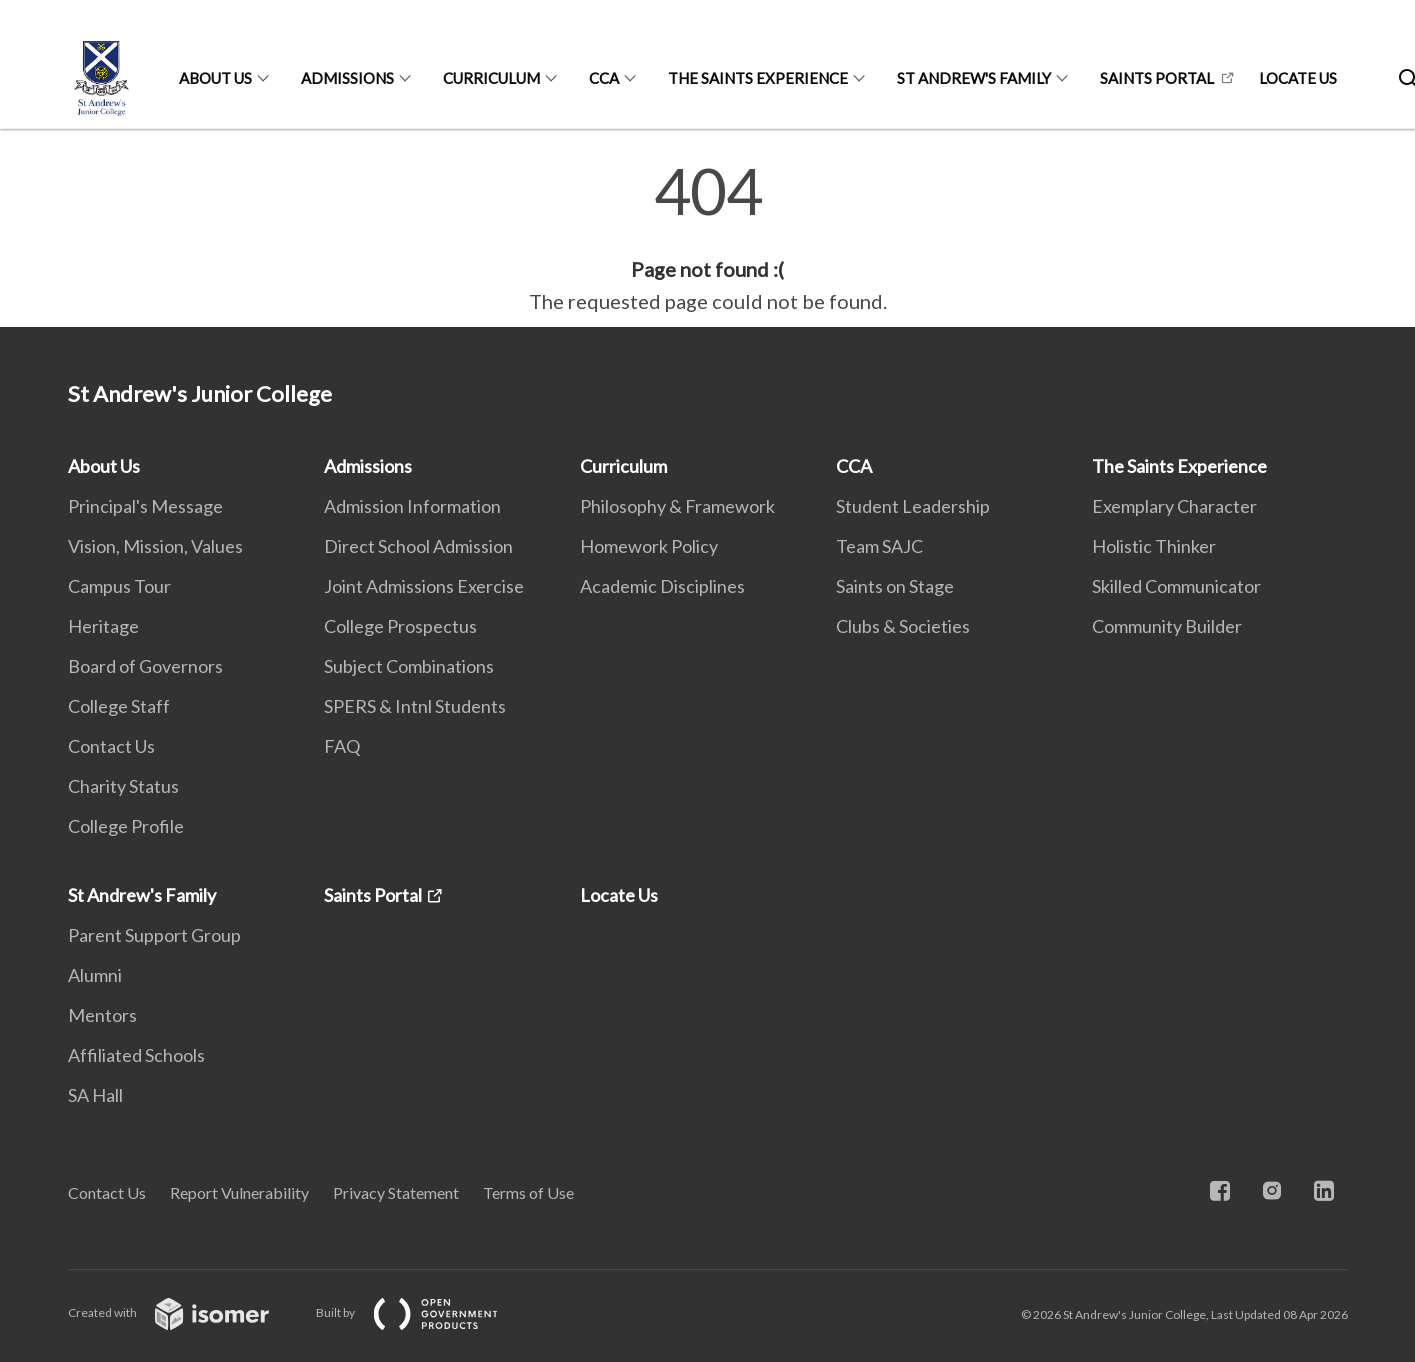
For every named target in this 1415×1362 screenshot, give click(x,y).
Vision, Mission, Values (155, 546)
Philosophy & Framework (677, 506)
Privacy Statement (396, 1192)
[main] (707, 238)
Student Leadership (913, 506)
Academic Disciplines (662, 586)
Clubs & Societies (903, 626)
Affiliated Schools (136, 1055)
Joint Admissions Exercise (424, 586)
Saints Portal (1157, 78)
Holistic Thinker (1154, 546)
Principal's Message (145, 506)
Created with (184, 1312)
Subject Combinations (409, 666)
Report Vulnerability (239, 1192)
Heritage (103, 626)
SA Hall (95, 1095)
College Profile (126, 826)
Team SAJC (879, 546)
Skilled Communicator (1176, 586)
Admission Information (412, 506)
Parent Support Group (154, 935)
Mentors (102, 1015)
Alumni (95, 975)
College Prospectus (400, 626)
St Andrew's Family (974, 78)
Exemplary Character (1174, 506)
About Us (215, 78)
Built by (423, 1312)
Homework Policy (649, 546)
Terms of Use (528, 1192)
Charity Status (123, 786)
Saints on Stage (895, 586)
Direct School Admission (418, 546)
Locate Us (1298, 78)
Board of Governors (145, 666)
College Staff (119, 706)
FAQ (342, 746)
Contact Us (111, 746)
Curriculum (491, 78)
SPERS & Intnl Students (415, 706)
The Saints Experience (758, 78)
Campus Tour (119, 586)
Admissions (347, 78)
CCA (604, 78)
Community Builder (1167, 626)
